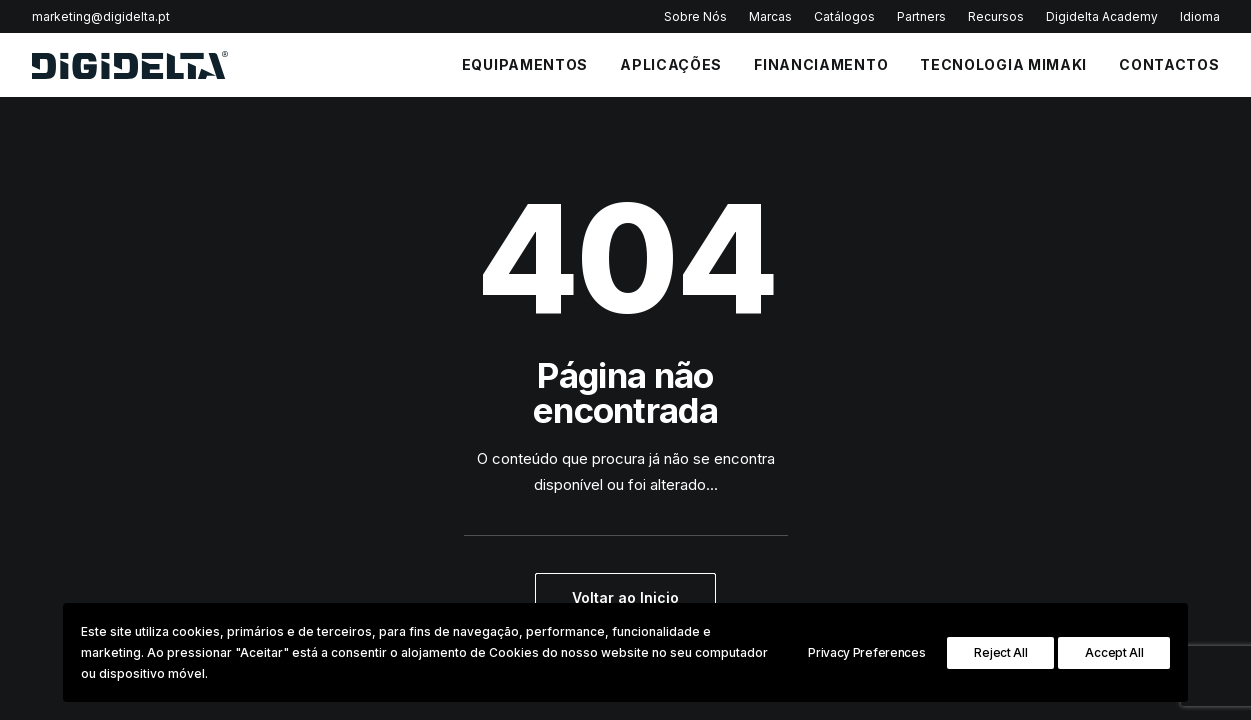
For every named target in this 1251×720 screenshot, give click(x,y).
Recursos (996, 16)
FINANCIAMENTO (821, 64)
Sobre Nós (695, 16)
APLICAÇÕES (671, 64)
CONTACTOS (1169, 64)
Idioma (1200, 16)
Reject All (1000, 652)
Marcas (770, 16)
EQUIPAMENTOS (525, 64)
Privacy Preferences (866, 652)
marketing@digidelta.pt (101, 16)
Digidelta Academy (1102, 16)
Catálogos (844, 16)
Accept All (1114, 652)
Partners (921, 16)
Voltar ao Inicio (625, 597)
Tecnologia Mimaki (1003, 64)
